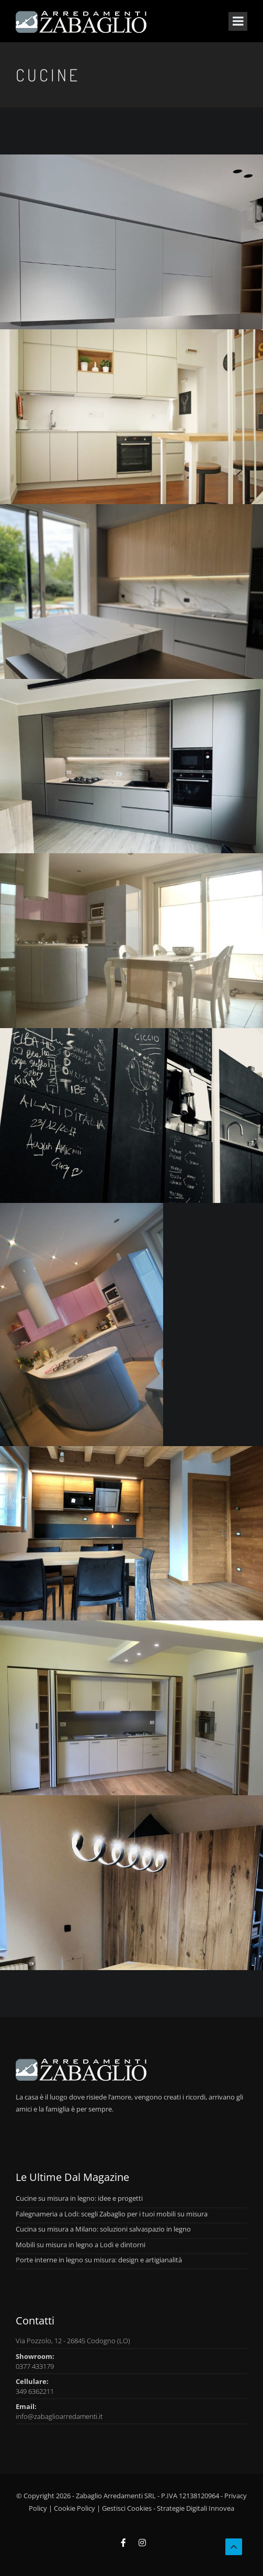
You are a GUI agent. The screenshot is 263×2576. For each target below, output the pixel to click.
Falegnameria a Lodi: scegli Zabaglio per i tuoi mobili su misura (112, 2214)
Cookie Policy (74, 2508)
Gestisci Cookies (127, 2508)
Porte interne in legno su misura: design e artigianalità (99, 2259)
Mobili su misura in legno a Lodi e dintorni (80, 2244)
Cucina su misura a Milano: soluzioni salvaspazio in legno (103, 2229)
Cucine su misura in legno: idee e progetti (79, 2198)
